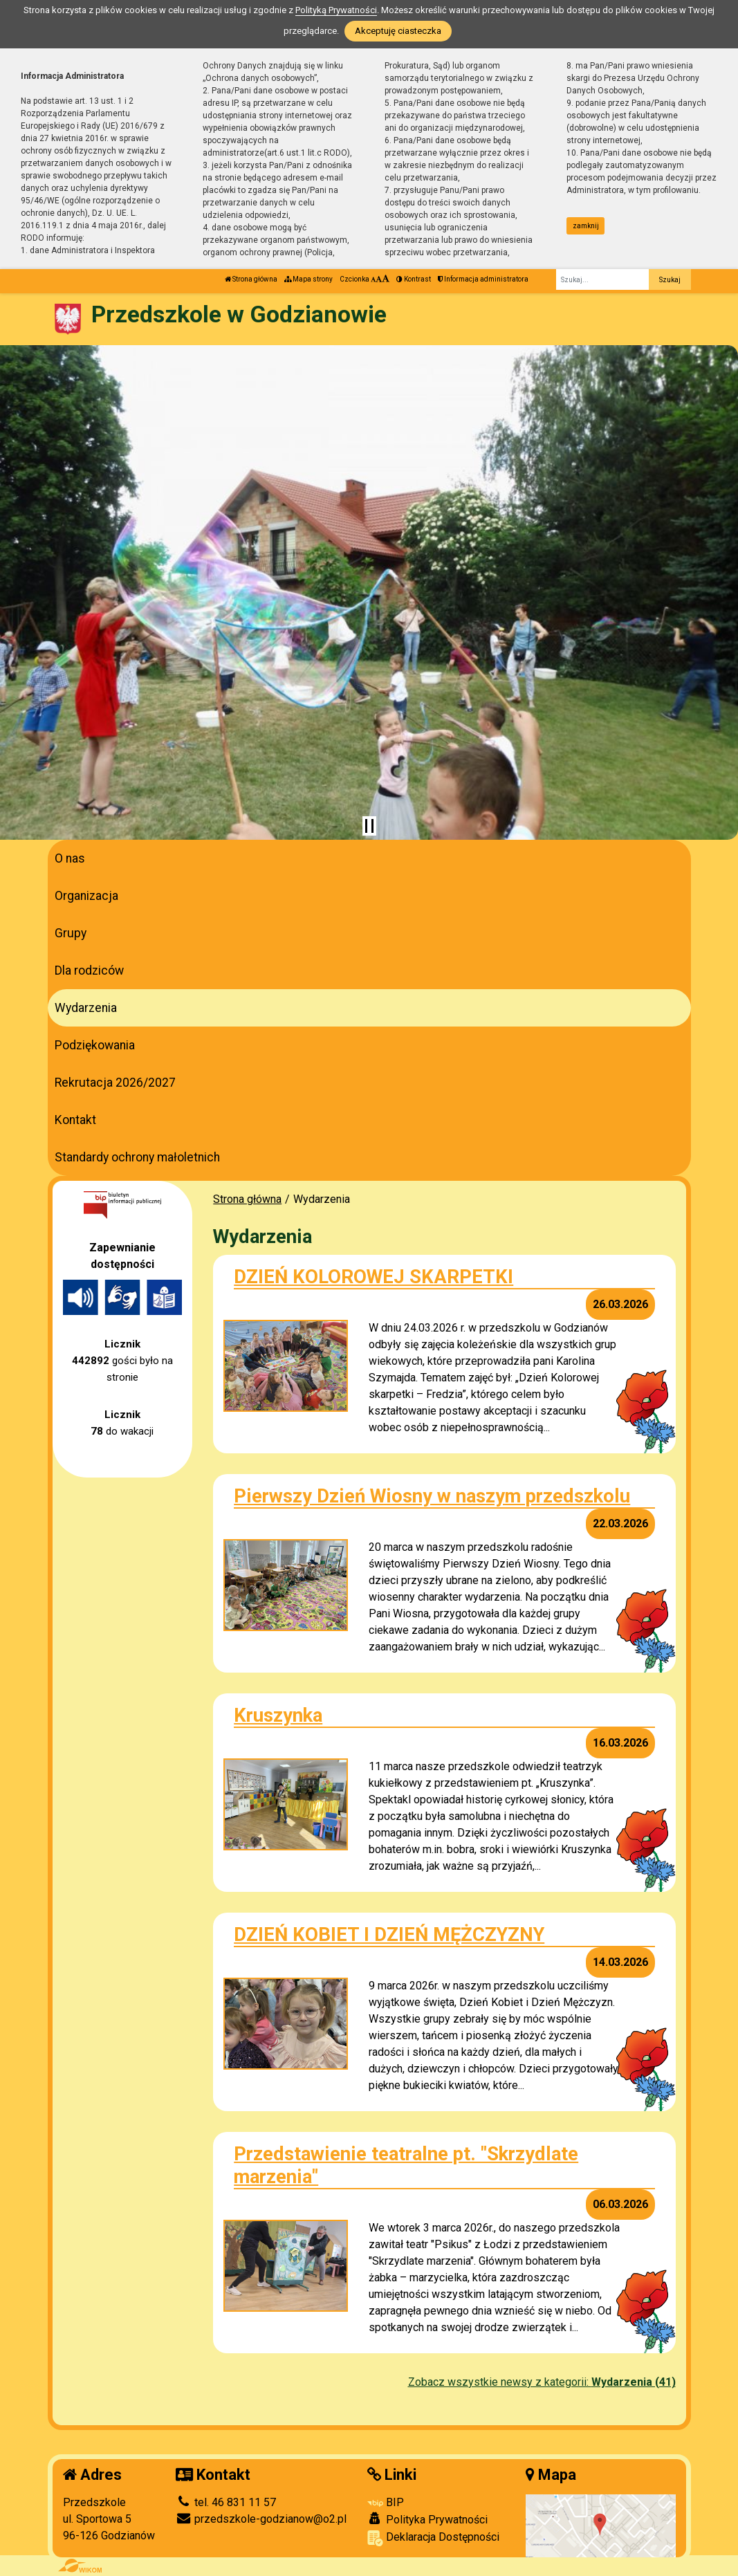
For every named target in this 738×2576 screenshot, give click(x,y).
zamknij (586, 226)
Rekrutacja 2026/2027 (115, 1082)
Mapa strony (308, 279)
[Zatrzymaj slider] (369, 826)
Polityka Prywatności (427, 2519)
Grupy (70, 933)
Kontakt (75, 1120)
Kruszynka (278, 1715)
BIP (385, 2502)
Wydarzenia (86, 1008)
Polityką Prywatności (336, 10)
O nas (70, 858)
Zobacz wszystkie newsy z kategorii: (542, 2382)
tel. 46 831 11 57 (226, 2502)
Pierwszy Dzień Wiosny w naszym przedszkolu (432, 1495)
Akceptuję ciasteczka (398, 31)
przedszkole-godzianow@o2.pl (261, 2519)
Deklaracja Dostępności (433, 2538)
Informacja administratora (483, 279)
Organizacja (86, 896)
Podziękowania (95, 1045)
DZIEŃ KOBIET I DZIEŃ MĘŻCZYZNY (389, 1934)
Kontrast (413, 279)
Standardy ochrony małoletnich (137, 1157)
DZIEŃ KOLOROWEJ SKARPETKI (373, 1276)
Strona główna (251, 279)
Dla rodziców (89, 970)
